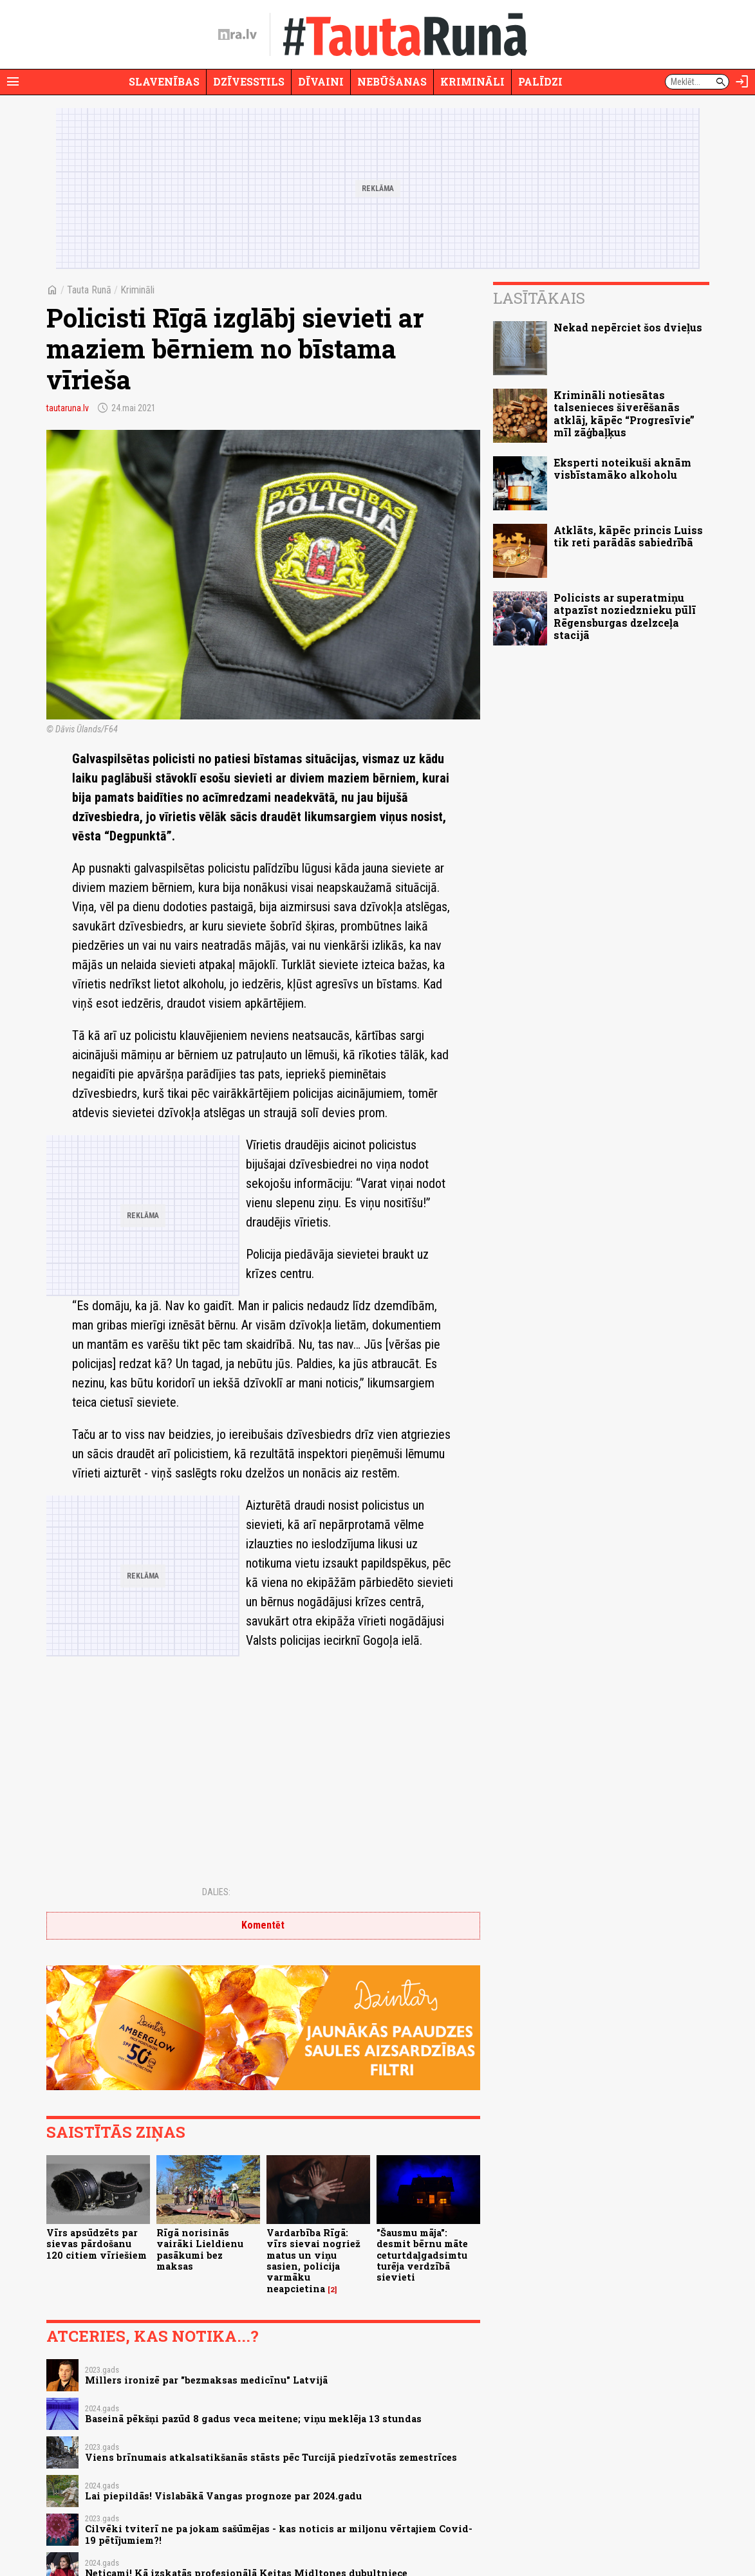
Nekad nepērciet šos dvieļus (628, 327)
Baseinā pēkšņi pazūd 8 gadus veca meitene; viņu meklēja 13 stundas (253, 2419)
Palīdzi (540, 81)
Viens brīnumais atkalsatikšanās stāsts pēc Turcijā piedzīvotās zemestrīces (271, 2457)
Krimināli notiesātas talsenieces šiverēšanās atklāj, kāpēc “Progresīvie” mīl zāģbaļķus (624, 413)
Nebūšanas (392, 81)
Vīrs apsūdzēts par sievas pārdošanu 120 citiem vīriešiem (96, 2244)
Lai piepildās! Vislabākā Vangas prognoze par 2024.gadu (223, 2496)
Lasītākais (539, 298)
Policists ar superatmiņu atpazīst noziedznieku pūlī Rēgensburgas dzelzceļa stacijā (625, 616)
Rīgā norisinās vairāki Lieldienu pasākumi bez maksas (199, 2249)
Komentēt (262, 1925)
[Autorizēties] (742, 82)
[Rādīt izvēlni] (13, 82)
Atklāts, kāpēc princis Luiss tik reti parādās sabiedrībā (628, 536)
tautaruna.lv (67, 408)
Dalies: (216, 1892)
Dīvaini (321, 81)
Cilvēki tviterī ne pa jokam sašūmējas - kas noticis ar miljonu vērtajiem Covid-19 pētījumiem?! (278, 2534)
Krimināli (472, 81)
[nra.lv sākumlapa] (237, 35)
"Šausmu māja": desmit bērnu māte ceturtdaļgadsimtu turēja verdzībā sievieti (422, 2255)
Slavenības (164, 81)
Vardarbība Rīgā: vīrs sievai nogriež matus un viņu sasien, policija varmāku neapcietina (313, 2260)
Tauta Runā (89, 290)
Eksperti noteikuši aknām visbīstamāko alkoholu (622, 468)
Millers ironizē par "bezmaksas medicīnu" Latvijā (206, 2380)
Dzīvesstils (248, 81)
